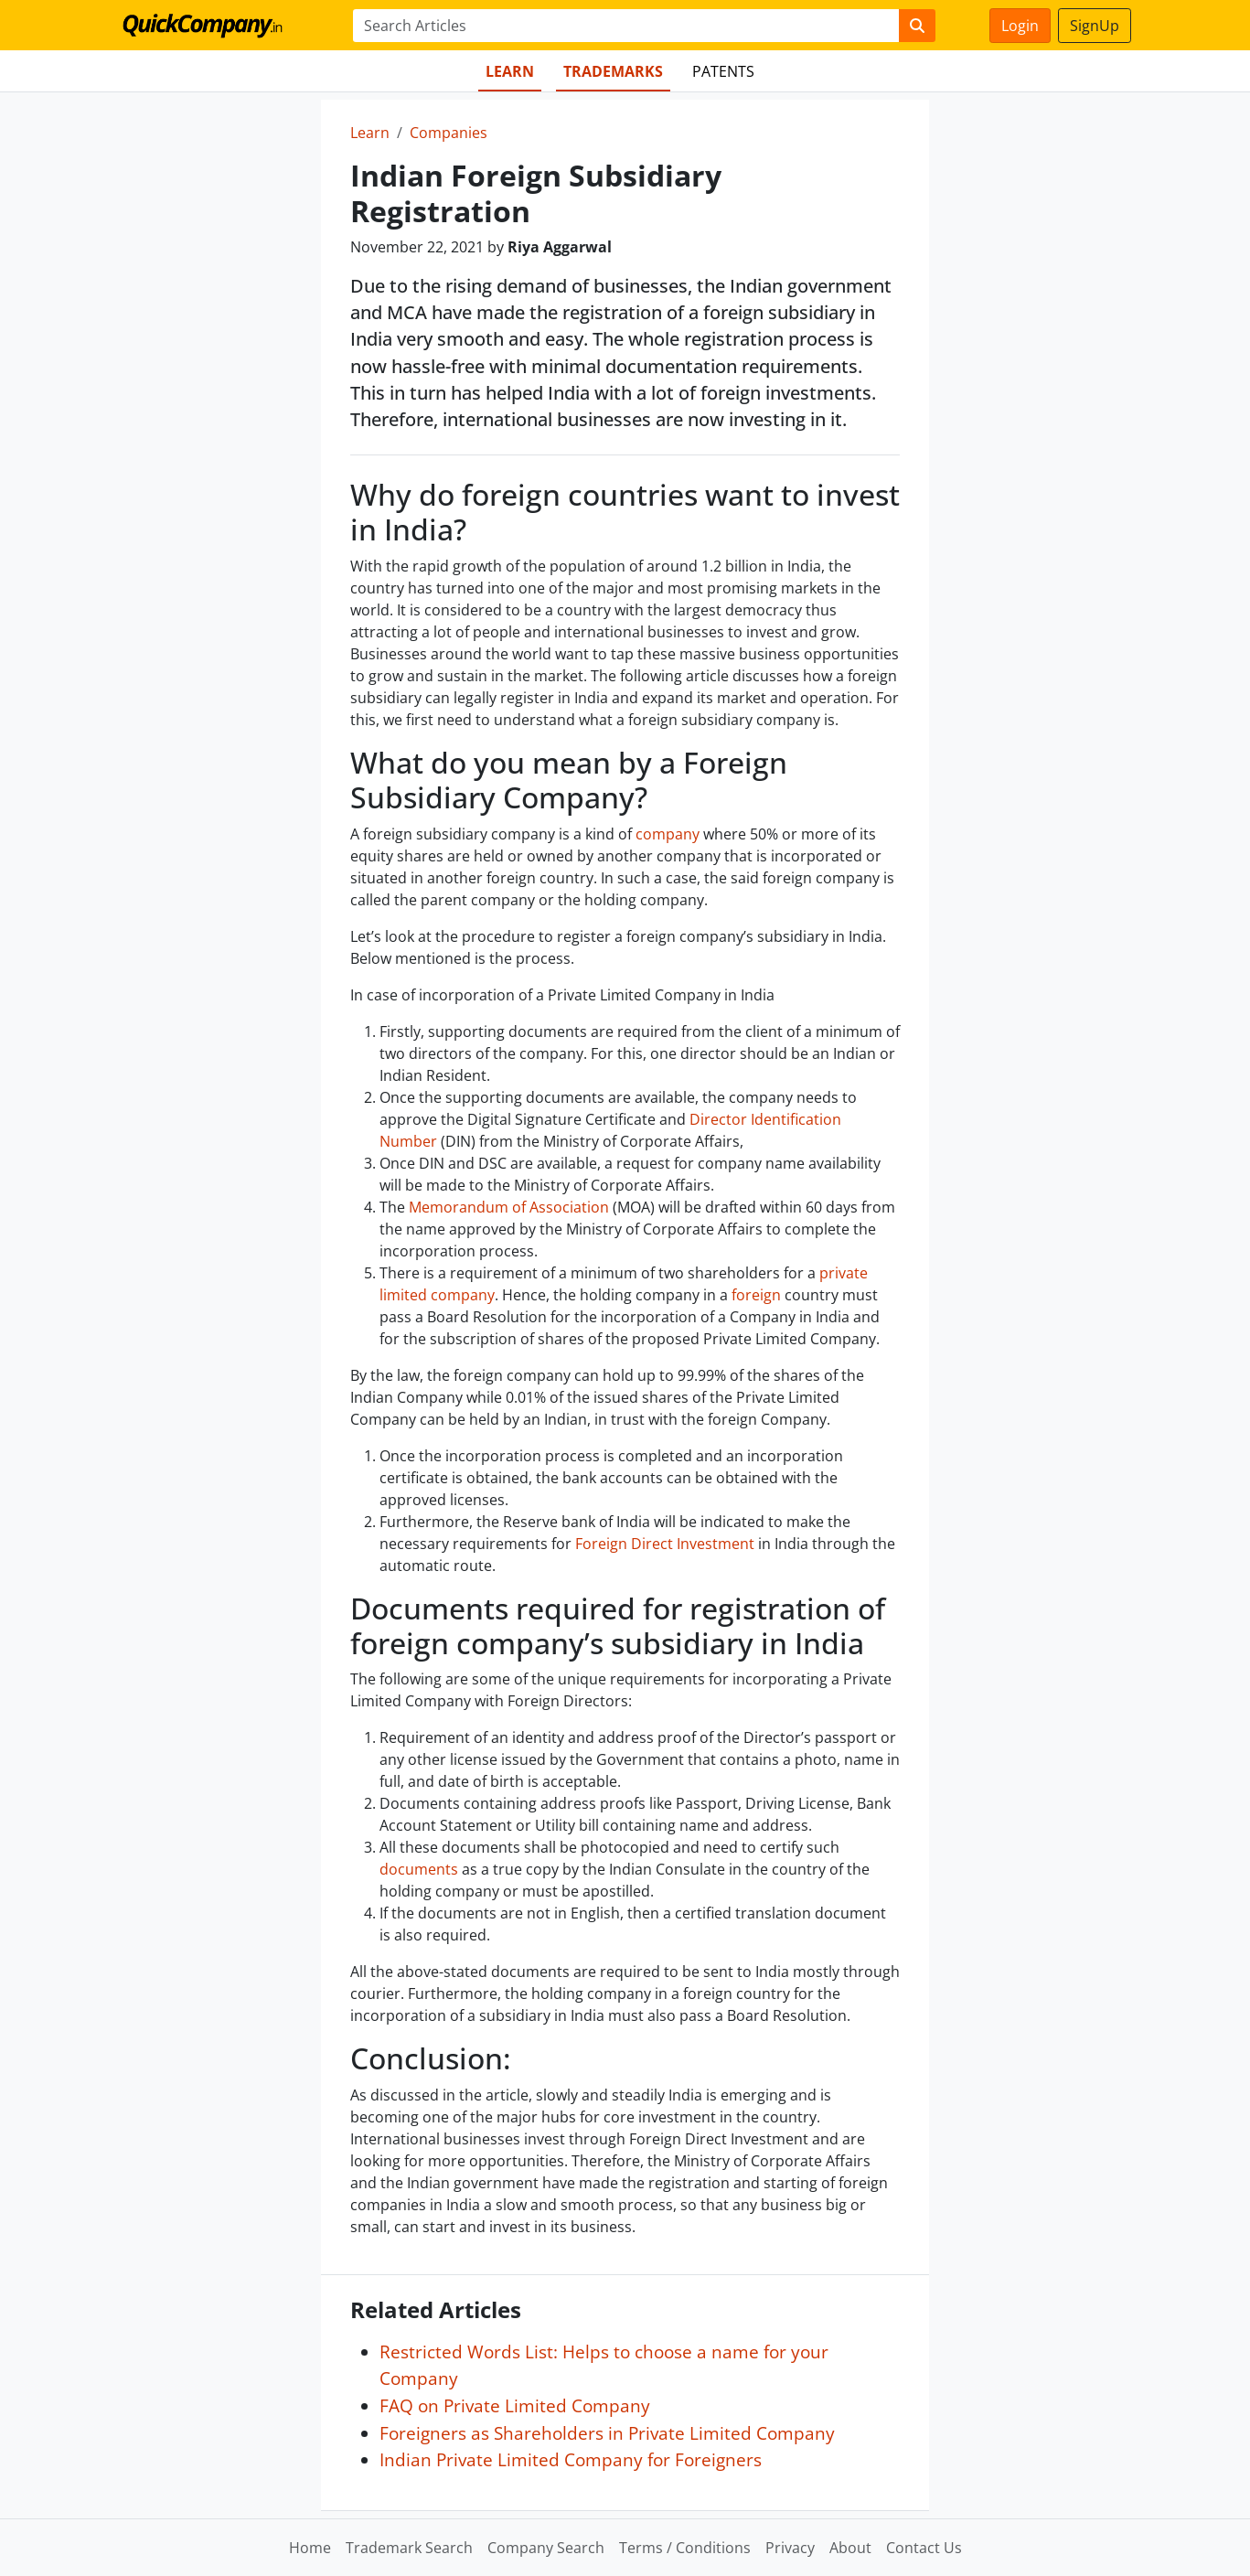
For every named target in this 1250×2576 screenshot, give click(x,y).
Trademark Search (409, 2548)
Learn (510, 71)
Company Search (545, 2548)
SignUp (1094, 26)
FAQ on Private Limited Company (514, 2405)
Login (1020, 26)
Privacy (790, 2548)
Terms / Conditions (685, 2548)
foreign (756, 1295)
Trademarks (613, 71)
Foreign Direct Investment (664, 1544)
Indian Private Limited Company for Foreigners (570, 2459)
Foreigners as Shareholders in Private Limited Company (607, 2432)
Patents (723, 71)
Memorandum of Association (509, 1207)
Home (310, 2548)
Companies (448, 133)
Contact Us (924, 2548)
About (850, 2548)
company (668, 834)
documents (418, 1869)
